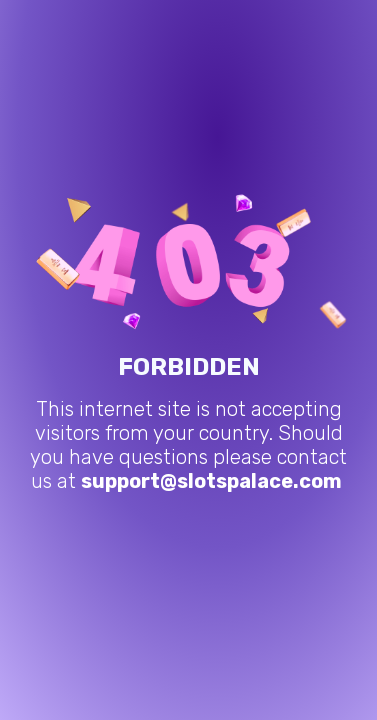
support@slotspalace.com (211, 481)
